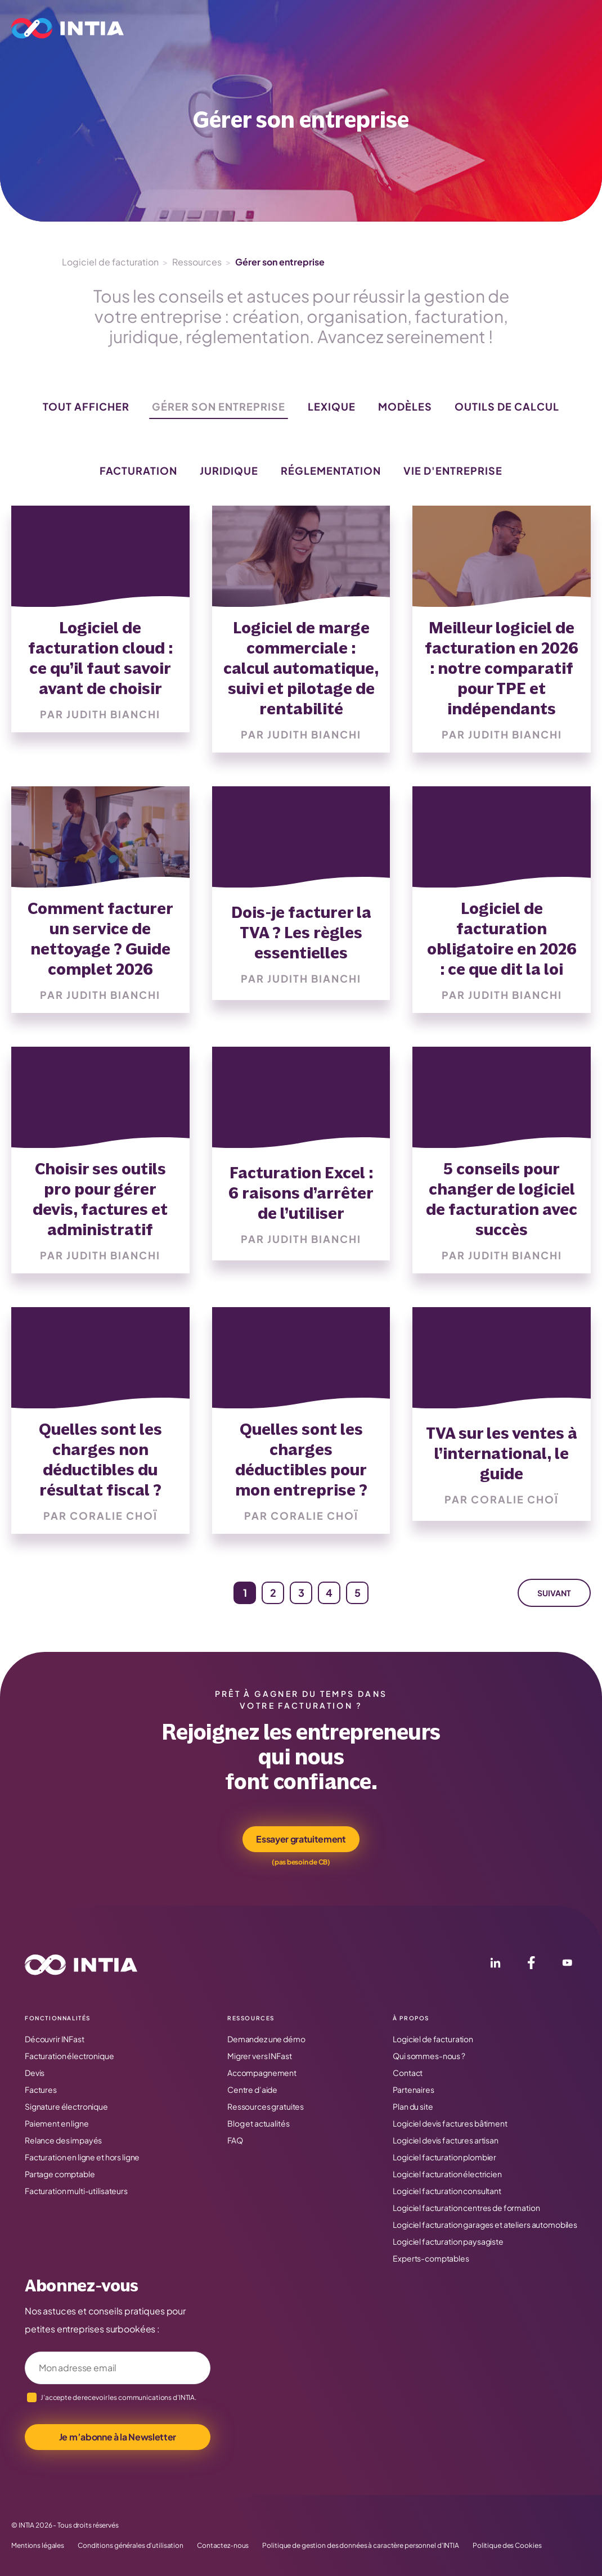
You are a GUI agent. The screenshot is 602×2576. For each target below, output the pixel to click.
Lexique (332, 406)
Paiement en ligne (57, 2123)
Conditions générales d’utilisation (130, 2545)
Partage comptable (60, 2174)
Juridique (229, 470)
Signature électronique (66, 2106)
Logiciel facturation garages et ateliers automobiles (485, 2224)
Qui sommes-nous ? (429, 2056)
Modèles (405, 406)
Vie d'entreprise (452, 470)
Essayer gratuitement (301, 1839)
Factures (41, 2089)
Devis (34, 2073)
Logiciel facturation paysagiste (448, 2241)
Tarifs (349, 28)
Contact (408, 2073)
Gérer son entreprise (218, 406)
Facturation (138, 470)
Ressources (395, 28)
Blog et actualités (258, 2123)
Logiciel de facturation (110, 262)
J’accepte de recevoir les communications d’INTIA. (118, 2397)
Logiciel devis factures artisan (445, 2140)
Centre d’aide (252, 2089)
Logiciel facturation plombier (444, 2157)
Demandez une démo (266, 2039)
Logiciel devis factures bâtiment (450, 2123)
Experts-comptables (431, 2258)
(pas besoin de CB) (301, 1862)
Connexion (557, 28)
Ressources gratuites (265, 2106)
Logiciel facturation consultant (447, 2191)
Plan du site (413, 2106)
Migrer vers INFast (259, 2056)
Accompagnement (261, 2073)
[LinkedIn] (495, 1965)
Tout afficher (86, 406)
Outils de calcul (507, 406)
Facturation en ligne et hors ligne (82, 2157)
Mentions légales (37, 2545)
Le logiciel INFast (177, 28)
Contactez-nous (223, 2545)
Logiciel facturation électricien (447, 2174)
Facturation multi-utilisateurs (76, 2191)
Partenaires (413, 2089)
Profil (247, 28)
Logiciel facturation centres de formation (466, 2208)
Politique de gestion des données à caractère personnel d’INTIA (360, 2545)
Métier (298, 28)
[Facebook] (531, 1965)
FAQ (235, 2140)
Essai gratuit (482, 28)
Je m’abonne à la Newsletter (117, 2437)
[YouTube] (567, 1965)
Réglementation (331, 470)
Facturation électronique (69, 2056)
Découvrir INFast (54, 2039)
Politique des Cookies (507, 2545)
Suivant (554, 1593)
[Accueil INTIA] (81, 1965)
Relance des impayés (63, 2140)
